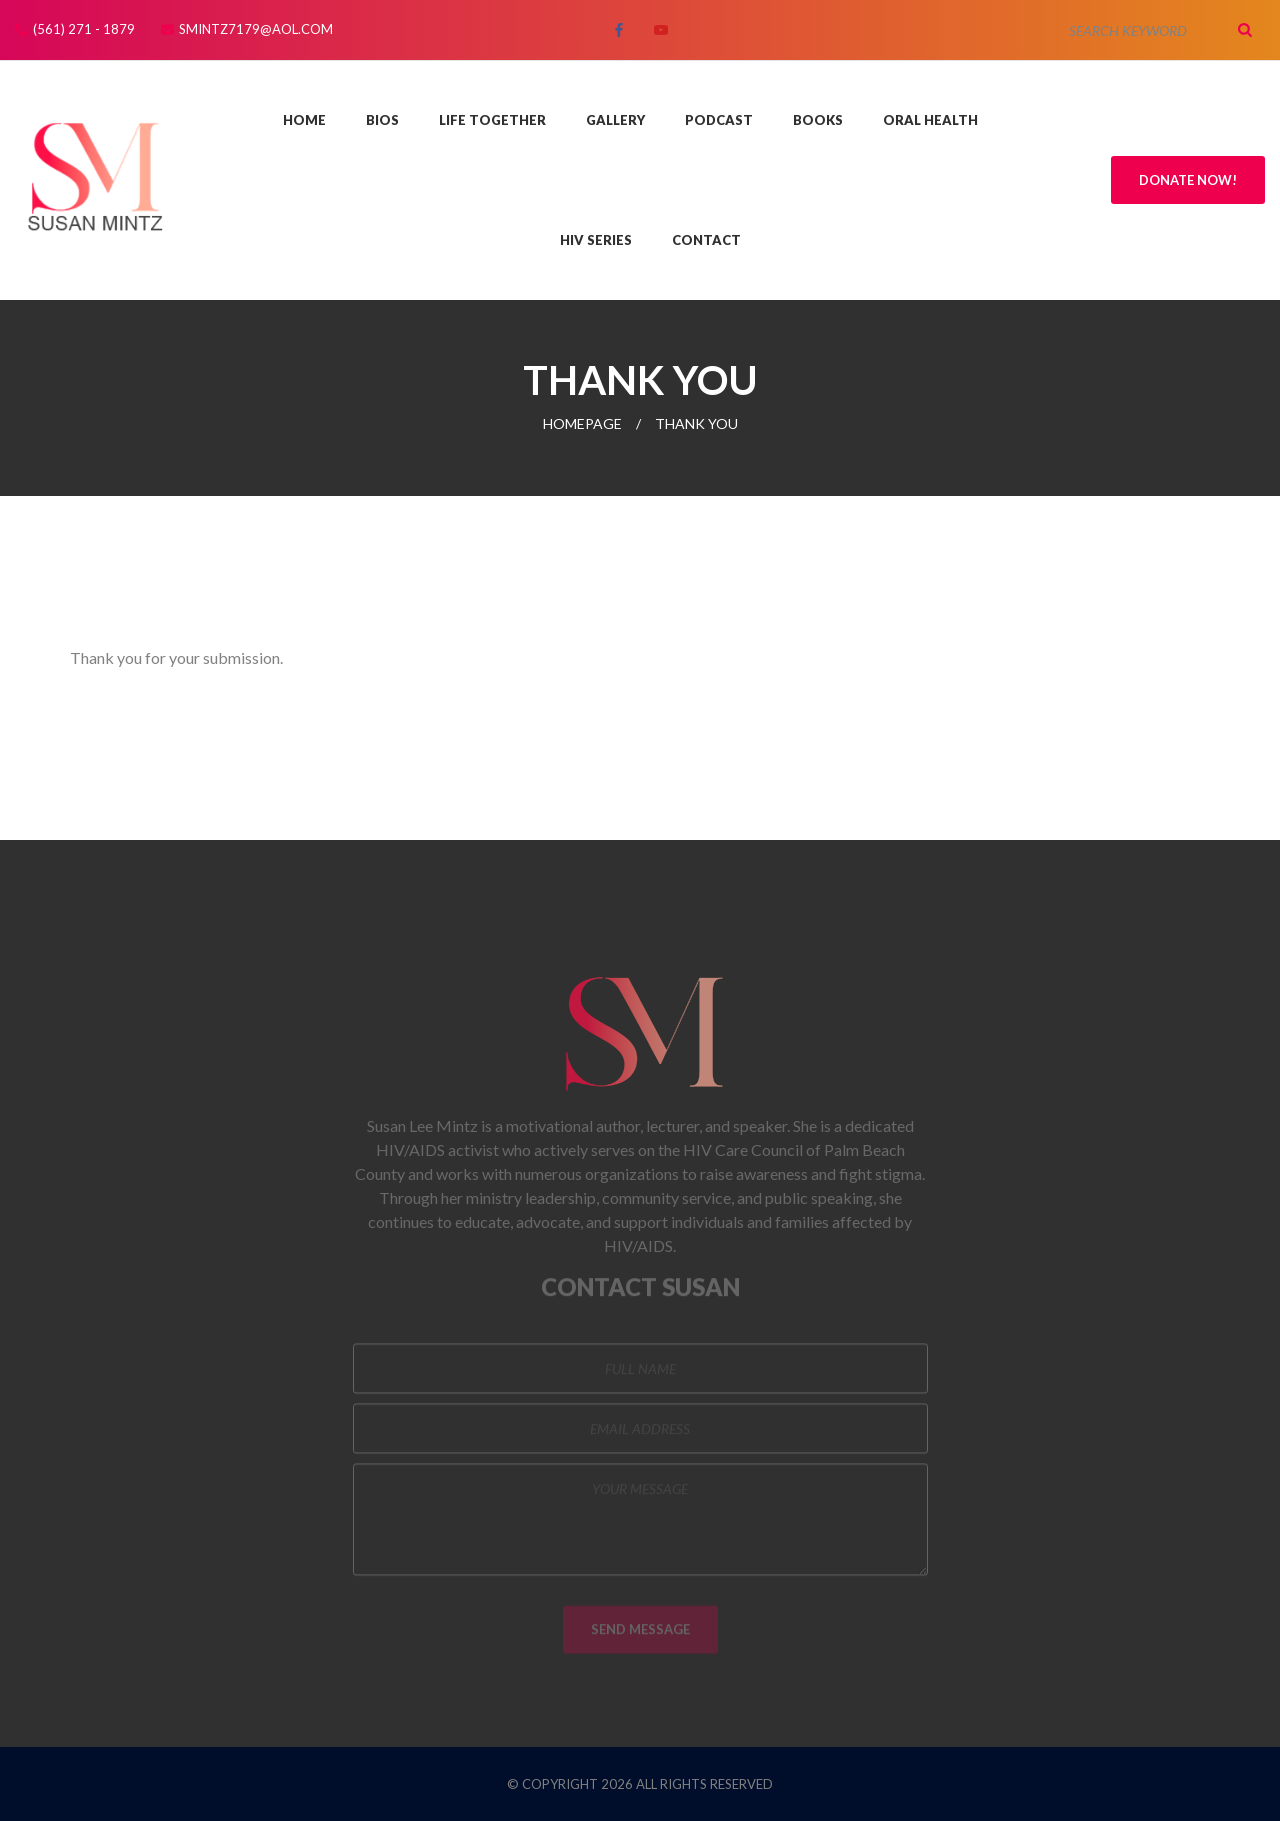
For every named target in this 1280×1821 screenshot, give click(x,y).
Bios (382, 120)
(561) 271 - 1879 (84, 29)
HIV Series (596, 240)
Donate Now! (1188, 180)
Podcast (719, 120)
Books (818, 120)
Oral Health (930, 120)
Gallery (615, 120)
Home (304, 120)
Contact (706, 240)
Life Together (492, 120)
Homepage (582, 423)
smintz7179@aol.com (256, 29)
